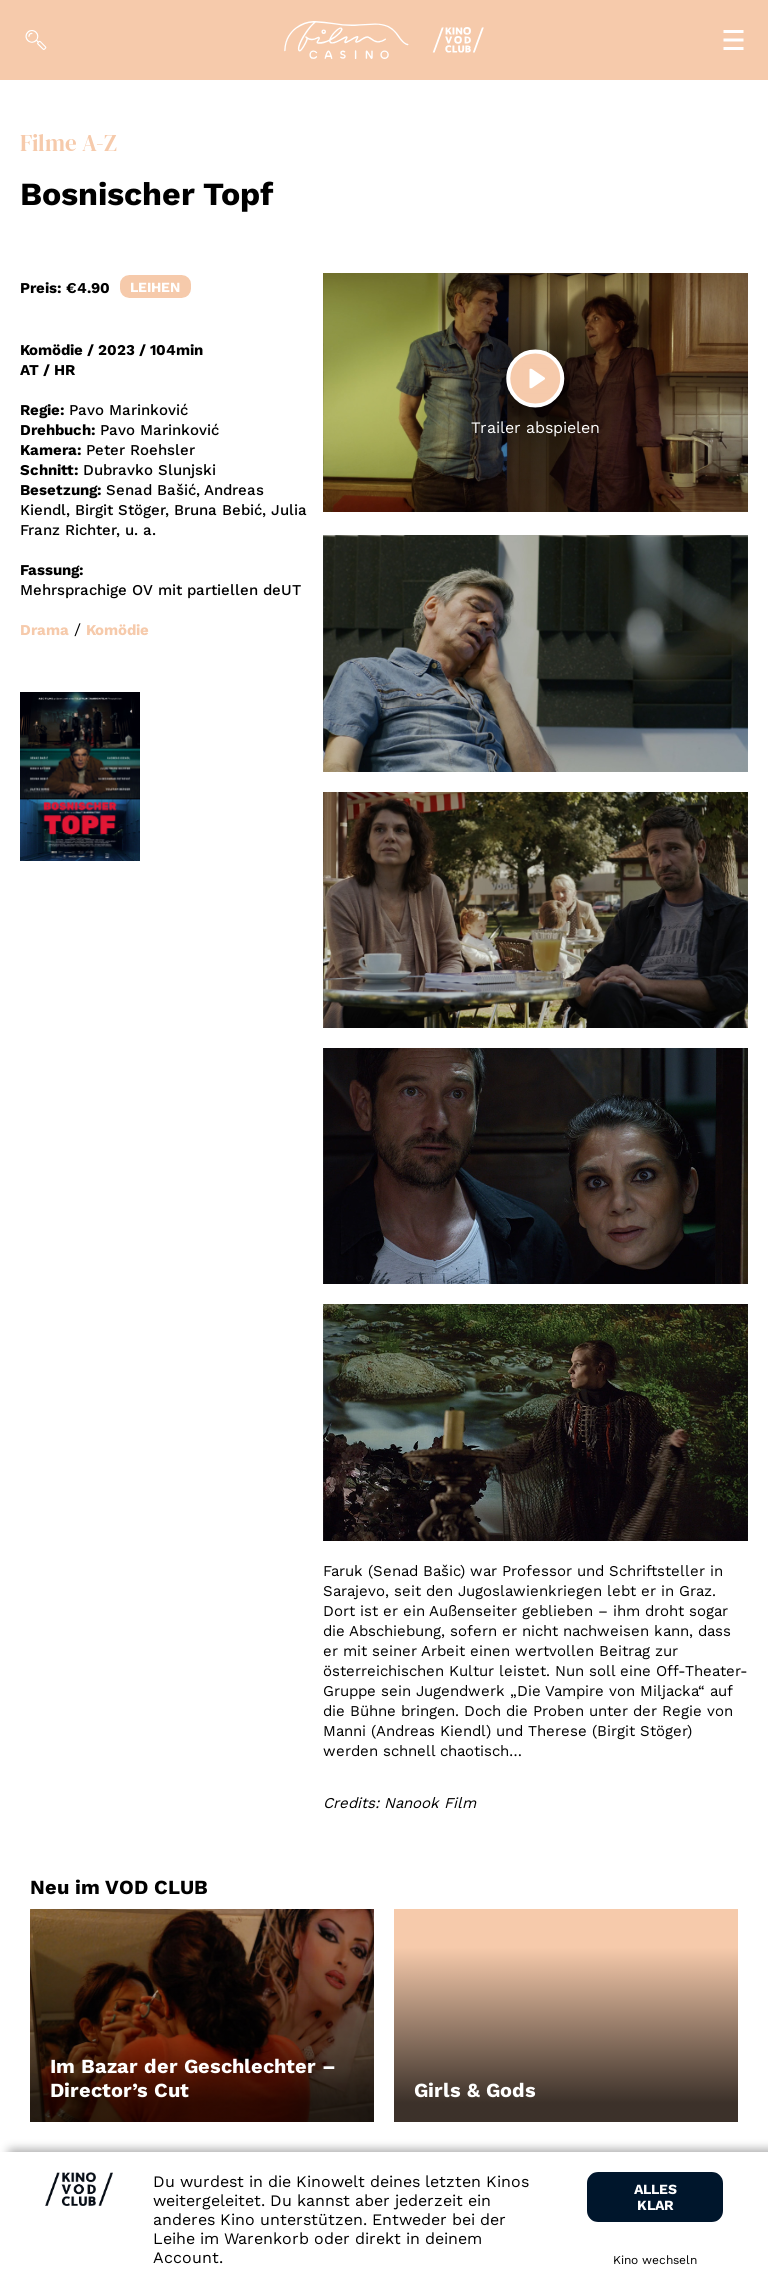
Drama (44, 630)
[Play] (535, 378)
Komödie (117, 630)
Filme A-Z (68, 143)
